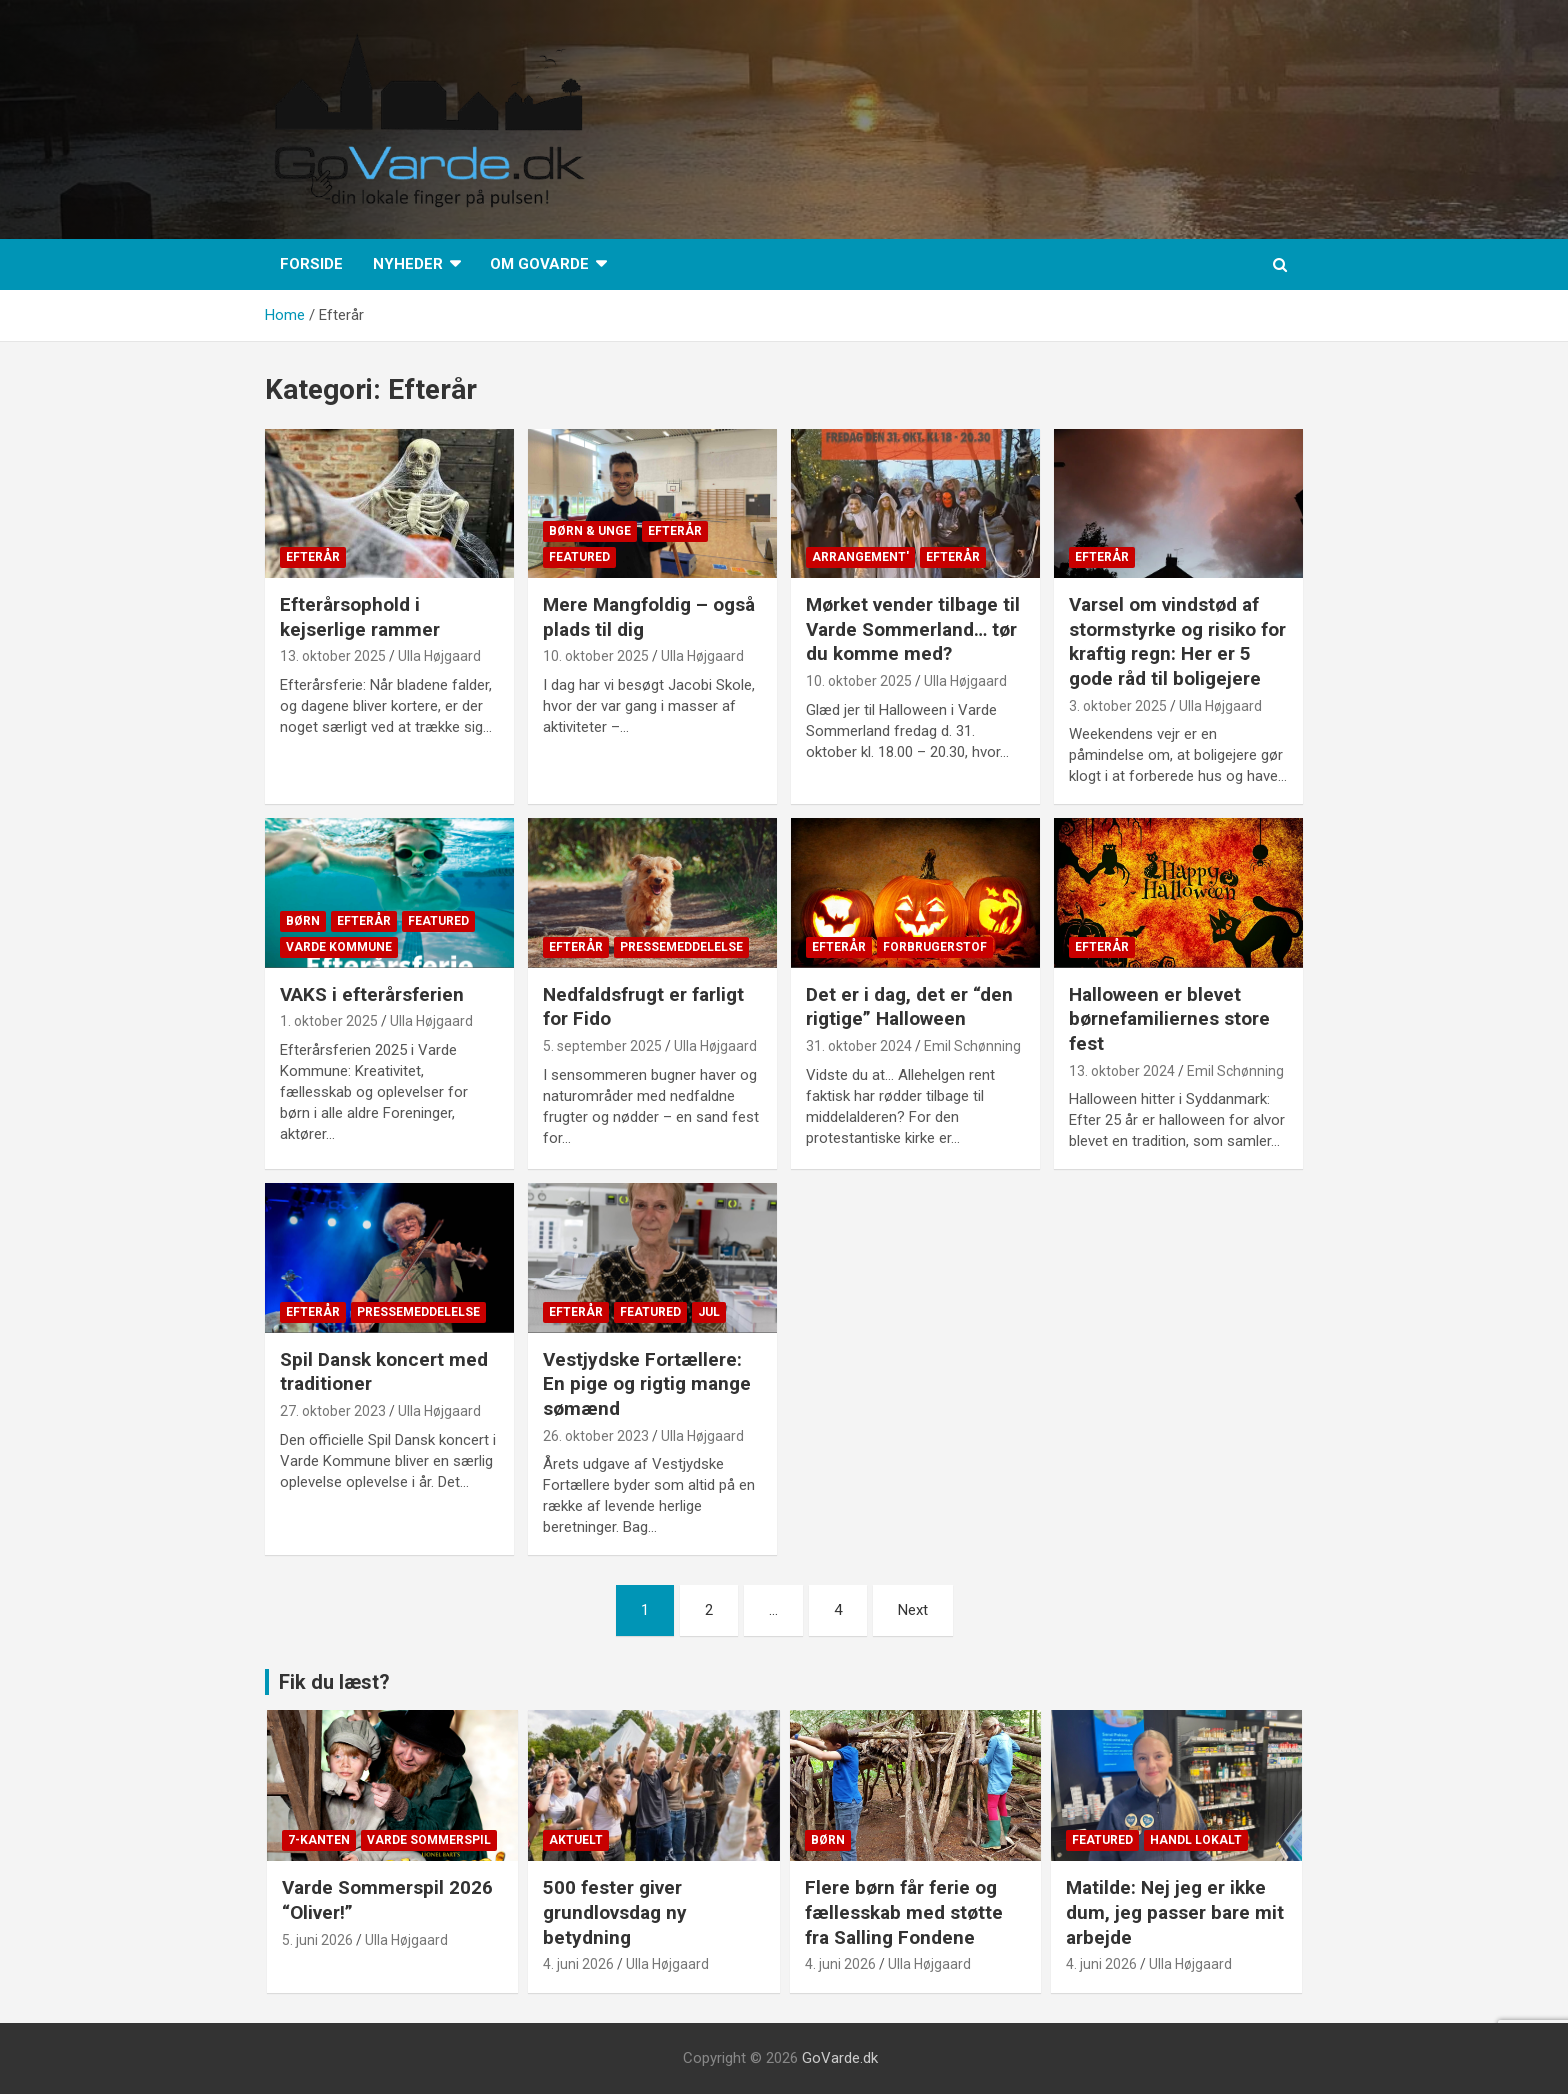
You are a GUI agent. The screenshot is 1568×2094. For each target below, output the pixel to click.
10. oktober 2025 (596, 656)
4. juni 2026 (578, 1964)
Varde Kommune (339, 947)
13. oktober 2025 (333, 656)
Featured (579, 557)
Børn (303, 921)
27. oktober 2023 (333, 1411)
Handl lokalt (1196, 1840)
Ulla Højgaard (439, 656)
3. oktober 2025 (1118, 706)
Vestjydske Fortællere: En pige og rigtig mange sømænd (647, 1384)
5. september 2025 (602, 1046)
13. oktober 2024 (1122, 1071)
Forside (311, 264)
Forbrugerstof (935, 947)
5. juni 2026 (317, 1940)
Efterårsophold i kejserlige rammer (362, 617)
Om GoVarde (539, 264)
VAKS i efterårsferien (372, 994)
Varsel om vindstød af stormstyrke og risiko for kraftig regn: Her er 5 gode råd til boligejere (1177, 641)
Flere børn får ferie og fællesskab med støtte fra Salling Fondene (904, 1912)
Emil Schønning (972, 1046)
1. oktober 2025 (329, 1021)
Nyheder (408, 264)
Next (913, 1610)
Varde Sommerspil (429, 1840)
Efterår (313, 557)
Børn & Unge (590, 531)
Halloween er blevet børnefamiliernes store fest (1169, 1019)
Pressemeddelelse (681, 947)
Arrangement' (860, 557)
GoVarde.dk (840, 2058)
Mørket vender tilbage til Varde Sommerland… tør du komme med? (913, 629)
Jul (709, 1312)
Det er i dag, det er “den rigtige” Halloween (909, 1007)
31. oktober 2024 (859, 1046)
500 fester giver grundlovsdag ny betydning (615, 1912)
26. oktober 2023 (596, 1436)
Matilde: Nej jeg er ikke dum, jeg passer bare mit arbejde (1175, 1912)
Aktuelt (576, 1840)
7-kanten (319, 1840)
